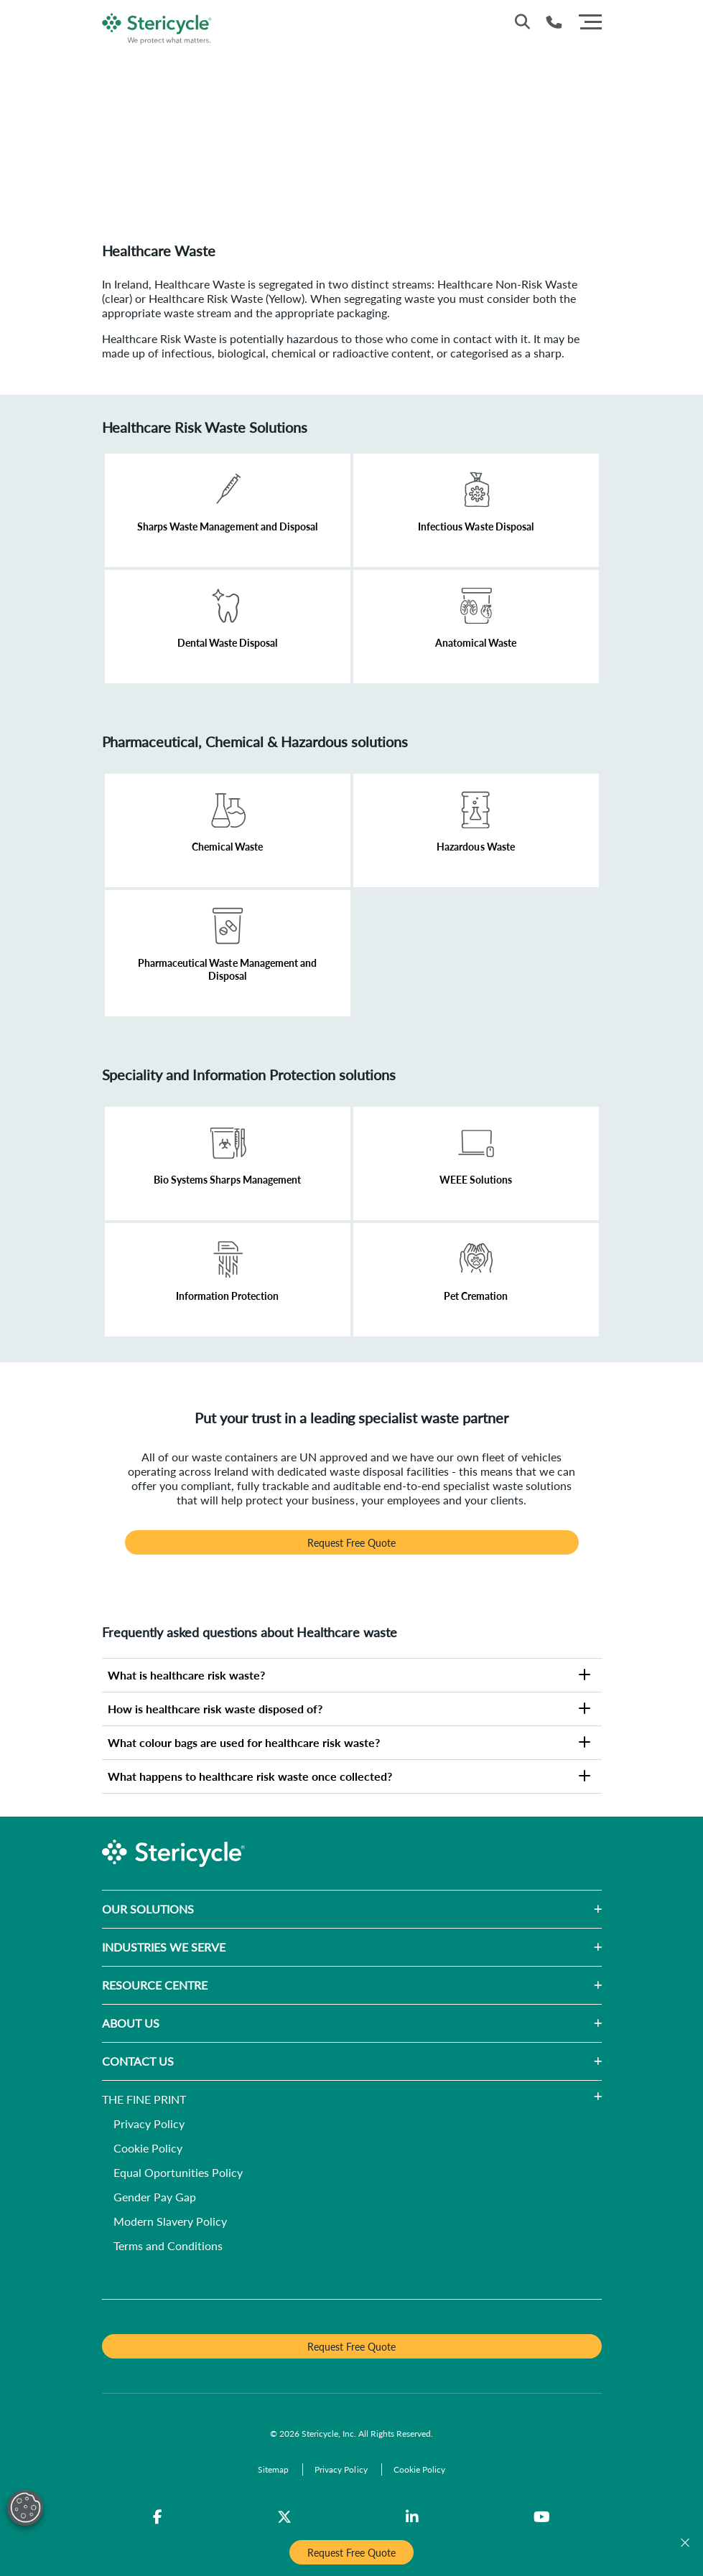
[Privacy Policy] (149, 2125)
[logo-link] (157, 26)
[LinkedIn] (412, 2517)
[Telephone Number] (554, 22)
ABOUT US (130, 2023)
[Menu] (590, 20)
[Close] (685, 2543)
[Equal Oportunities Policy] (178, 2174)
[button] (398, 1909)
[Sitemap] (274, 2469)
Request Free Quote (351, 1542)
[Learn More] (227, 510)
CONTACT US (138, 2061)
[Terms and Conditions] (168, 2247)
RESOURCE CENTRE (155, 1985)
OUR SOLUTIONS (148, 1909)
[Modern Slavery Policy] (170, 2222)
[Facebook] (157, 2517)
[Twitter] (284, 2517)
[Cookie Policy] (147, 2149)
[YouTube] (542, 2517)
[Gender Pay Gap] (154, 2198)
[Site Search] (522, 21)
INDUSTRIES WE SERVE (163, 1947)
